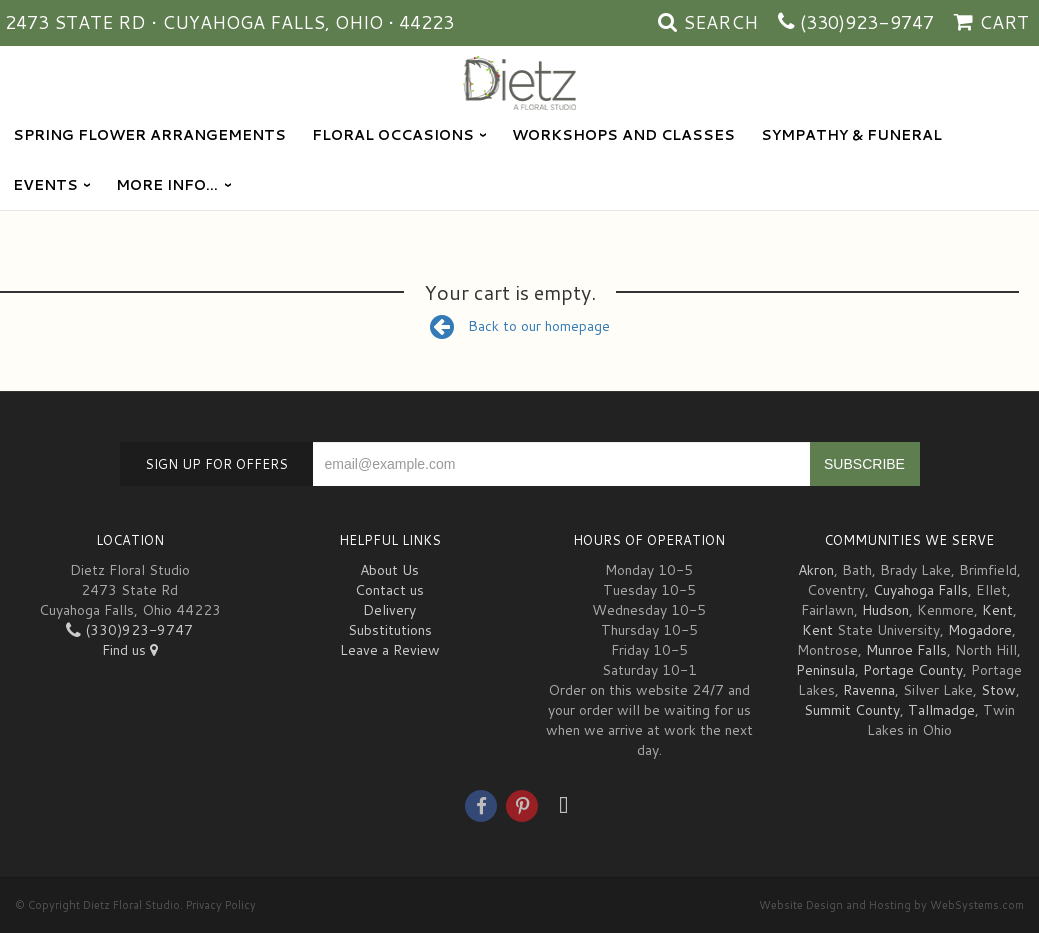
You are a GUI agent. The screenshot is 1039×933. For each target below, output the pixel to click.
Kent (997, 610)
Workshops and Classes (623, 135)
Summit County (852, 710)
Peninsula (825, 670)
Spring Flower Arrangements (149, 135)
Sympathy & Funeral (851, 135)
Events (45, 185)
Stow (998, 690)
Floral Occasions (393, 135)
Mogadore (980, 630)
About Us (389, 570)
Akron (816, 570)
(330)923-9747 (867, 22)
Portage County (913, 670)
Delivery (389, 610)
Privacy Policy (221, 905)
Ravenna (869, 690)
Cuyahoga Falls (920, 590)
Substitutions (390, 630)
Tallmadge (941, 710)
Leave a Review (390, 650)
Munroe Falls (906, 650)
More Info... (167, 185)
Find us (130, 650)
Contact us (389, 590)
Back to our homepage (520, 326)
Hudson (885, 610)
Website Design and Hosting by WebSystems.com (891, 905)
